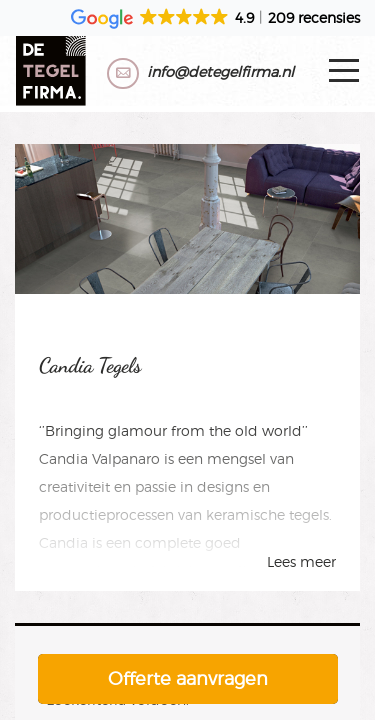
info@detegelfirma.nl (220, 71)
